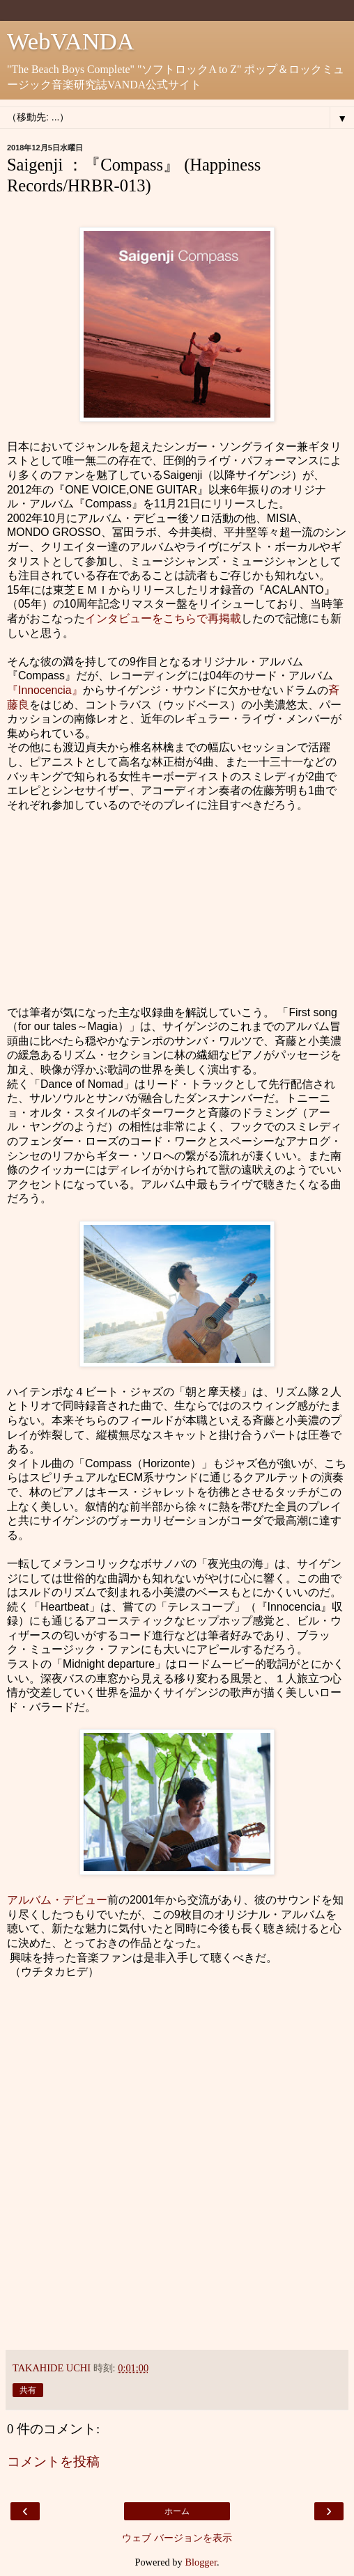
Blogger (201, 2562)
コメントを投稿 (53, 2461)
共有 (28, 2390)
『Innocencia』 (45, 690)
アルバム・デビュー (57, 1900)
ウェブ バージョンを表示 (177, 2537)
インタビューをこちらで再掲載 (163, 618)
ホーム (177, 2511)
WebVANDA (70, 41)
